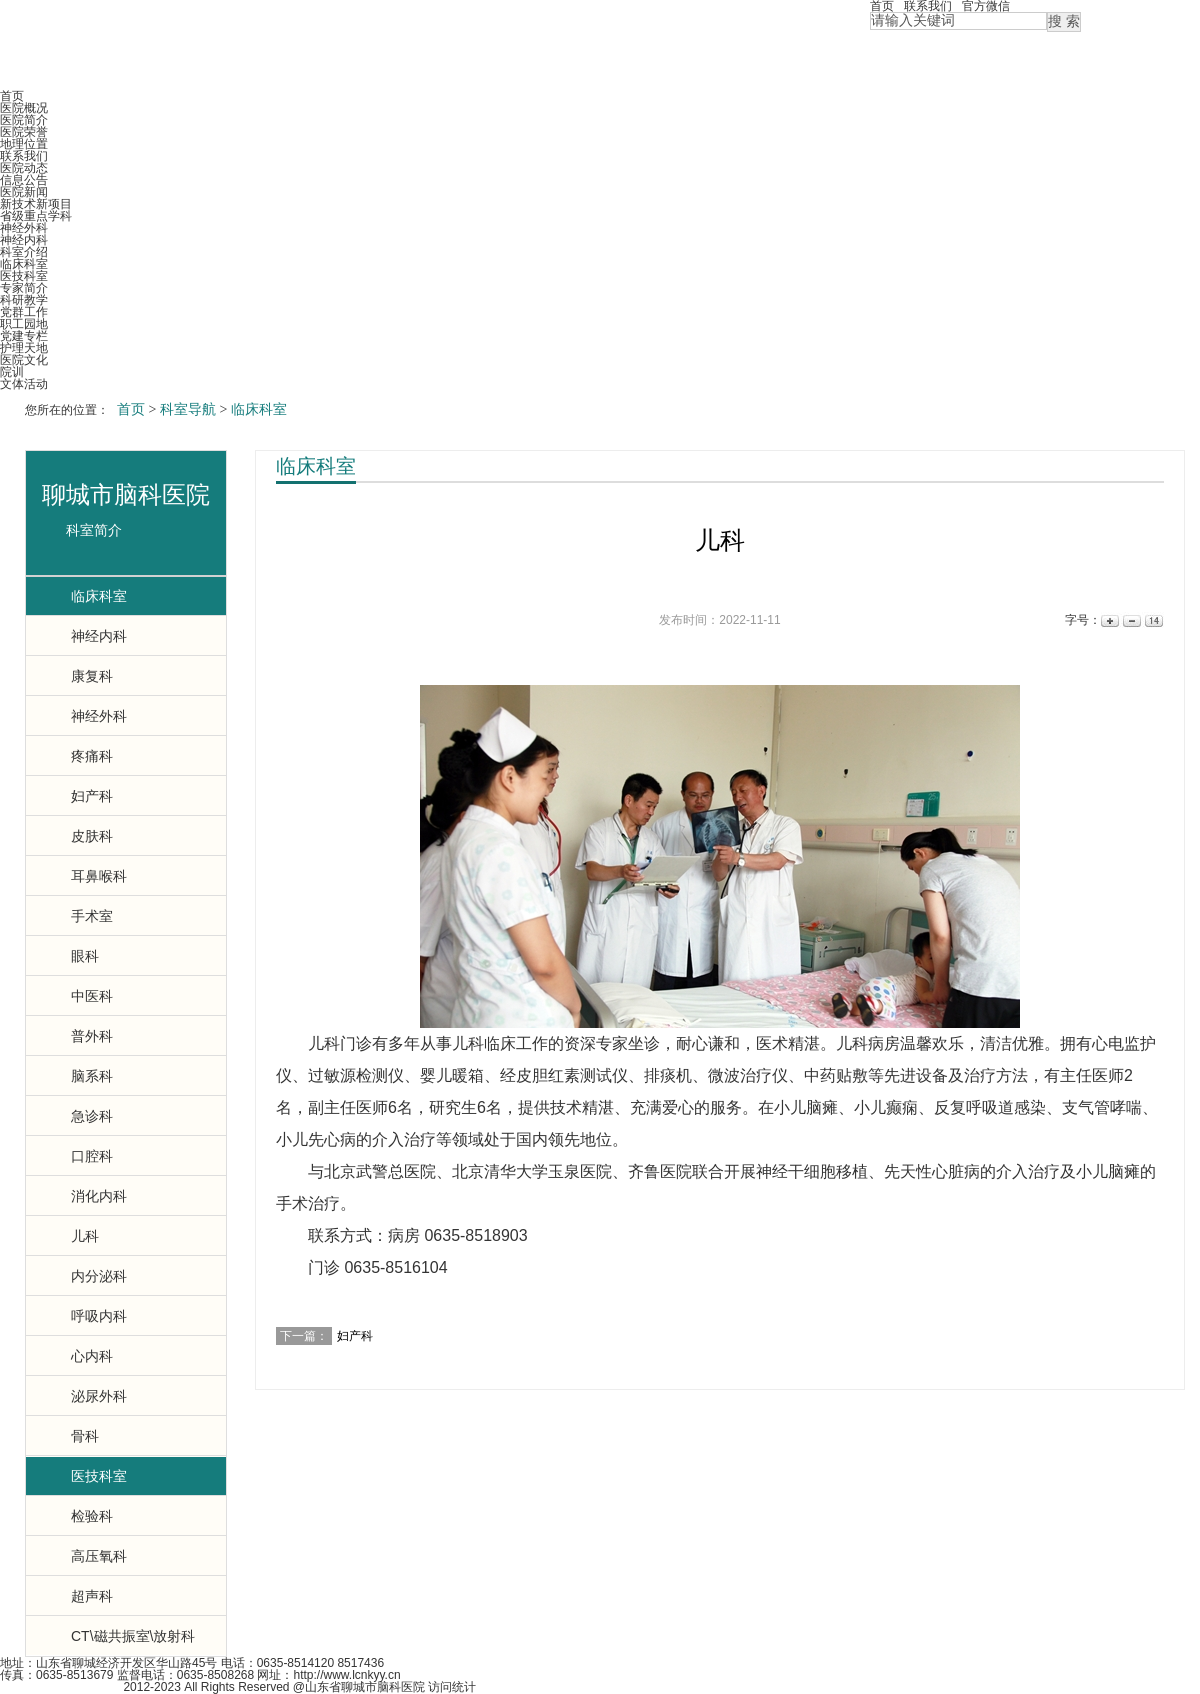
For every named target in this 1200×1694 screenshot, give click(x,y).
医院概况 (24, 108)
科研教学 (24, 300)
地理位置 (24, 144)
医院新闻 (24, 192)
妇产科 (355, 1336)
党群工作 (24, 312)
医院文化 (24, 360)
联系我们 (24, 156)
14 (1152, 620)
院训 (12, 372)
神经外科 (24, 228)
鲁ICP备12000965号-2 (60, 1687)
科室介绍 (24, 252)
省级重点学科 (36, 216)
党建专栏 (24, 336)
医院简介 (24, 120)
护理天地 (24, 348)
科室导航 (188, 409)
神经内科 (24, 240)
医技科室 (24, 276)
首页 (12, 96)
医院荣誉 (24, 132)
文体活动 (24, 384)
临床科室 (24, 264)
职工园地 (24, 324)
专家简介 (24, 288)
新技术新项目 (36, 204)
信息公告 (24, 180)
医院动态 (24, 168)
